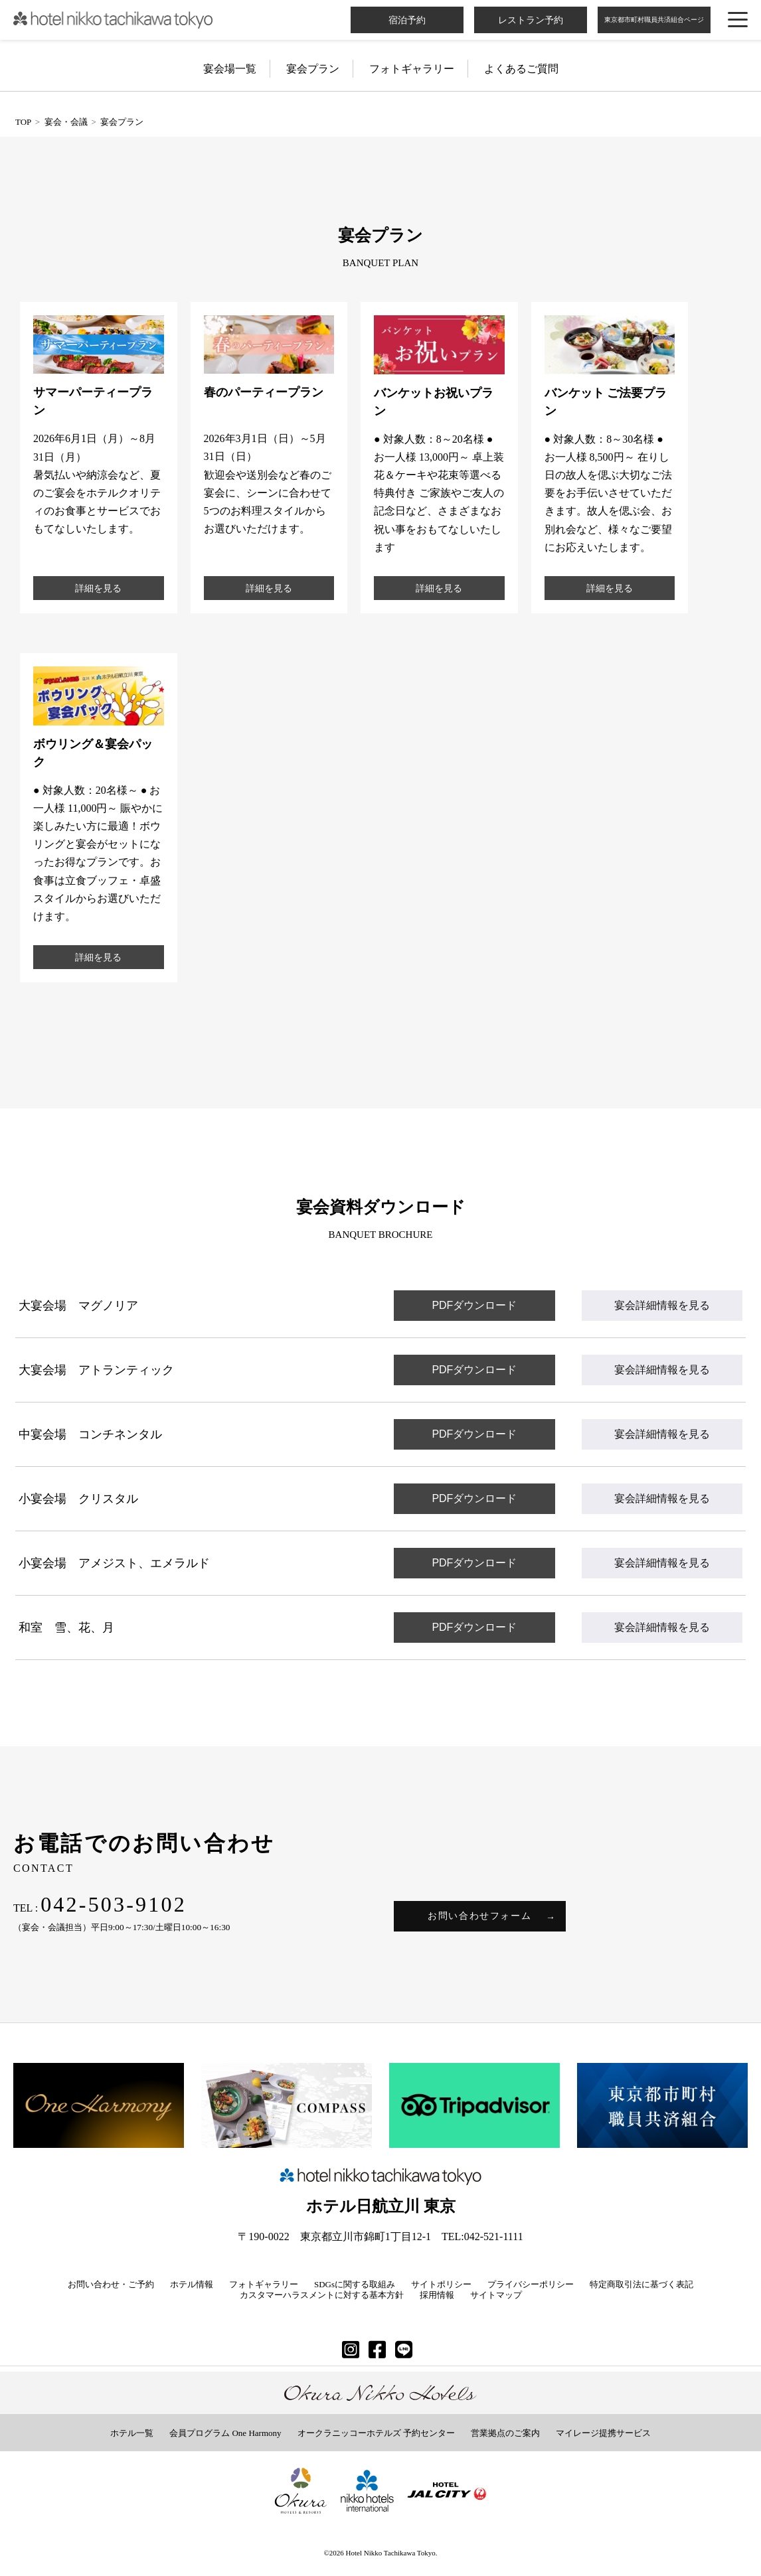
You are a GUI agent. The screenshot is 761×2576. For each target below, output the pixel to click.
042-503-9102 (114, 1904)
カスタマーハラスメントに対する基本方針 (322, 2295)
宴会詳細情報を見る (662, 1305)
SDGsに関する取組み (354, 2284)
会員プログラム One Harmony (225, 2433)
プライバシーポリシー (530, 2284)
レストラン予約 (530, 20)
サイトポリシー (441, 2284)
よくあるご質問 (521, 68)
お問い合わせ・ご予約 (111, 2284)
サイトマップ (496, 2295)
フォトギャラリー (411, 68)
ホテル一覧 (131, 2433)
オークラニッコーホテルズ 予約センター (376, 2433)
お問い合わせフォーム (479, 1916)
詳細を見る (98, 588)
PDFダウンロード (474, 1305)
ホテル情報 (191, 2284)
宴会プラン (312, 68)
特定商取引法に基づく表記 (641, 2284)
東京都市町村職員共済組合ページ (654, 19)
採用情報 (437, 2295)
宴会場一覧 (229, 68)
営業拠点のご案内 (505, 2433)
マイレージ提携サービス (603, 2433)
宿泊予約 (407, 20)
